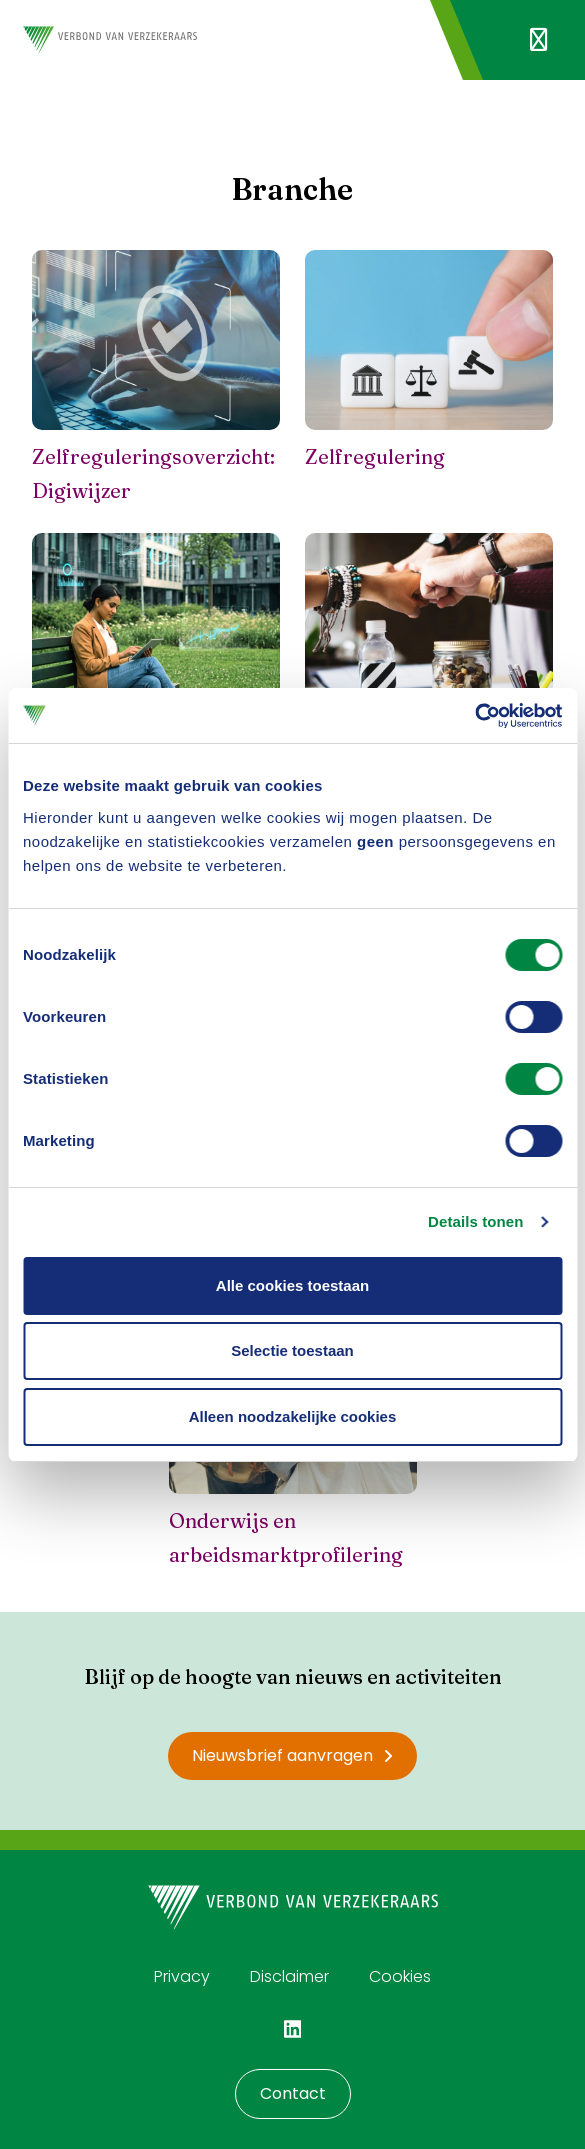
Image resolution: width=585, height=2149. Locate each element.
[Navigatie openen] (538, 40)
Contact (293, 2093)
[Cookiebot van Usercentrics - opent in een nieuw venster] (474, 716)
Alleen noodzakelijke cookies (293, 1416)
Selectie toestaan (292, 1350)
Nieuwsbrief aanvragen (292, 1755)
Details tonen (475, 1221)
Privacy (182, 1976)
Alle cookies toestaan (292, 1285)
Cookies (400, 1976)
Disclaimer (289, 1976)
